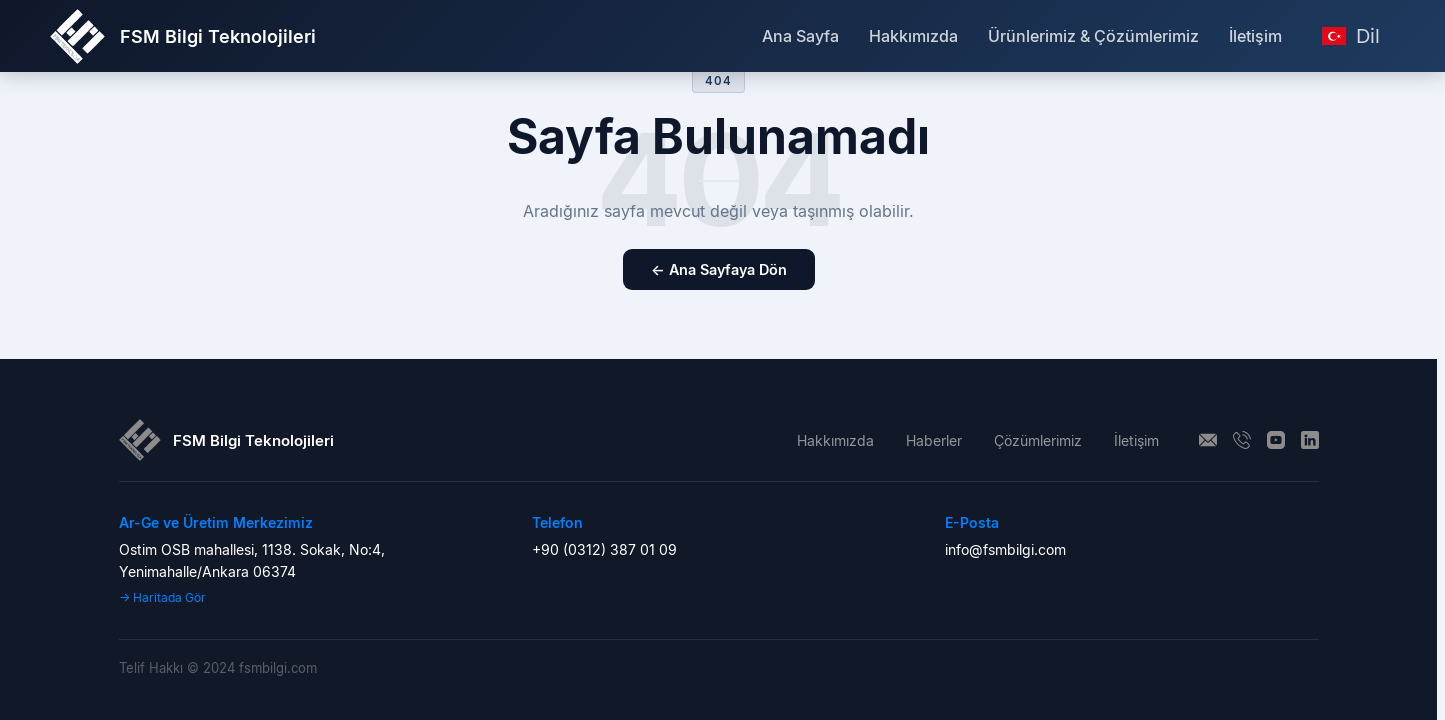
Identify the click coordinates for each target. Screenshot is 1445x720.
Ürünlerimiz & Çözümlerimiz (1093, 36)
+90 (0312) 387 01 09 (604, 549)
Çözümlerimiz (1038, 440)
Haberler (934, 440)
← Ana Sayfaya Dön (719, 269)
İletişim (1255, 36)
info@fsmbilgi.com (1005, 549)
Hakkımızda (913, 36)
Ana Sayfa (800, 36)
